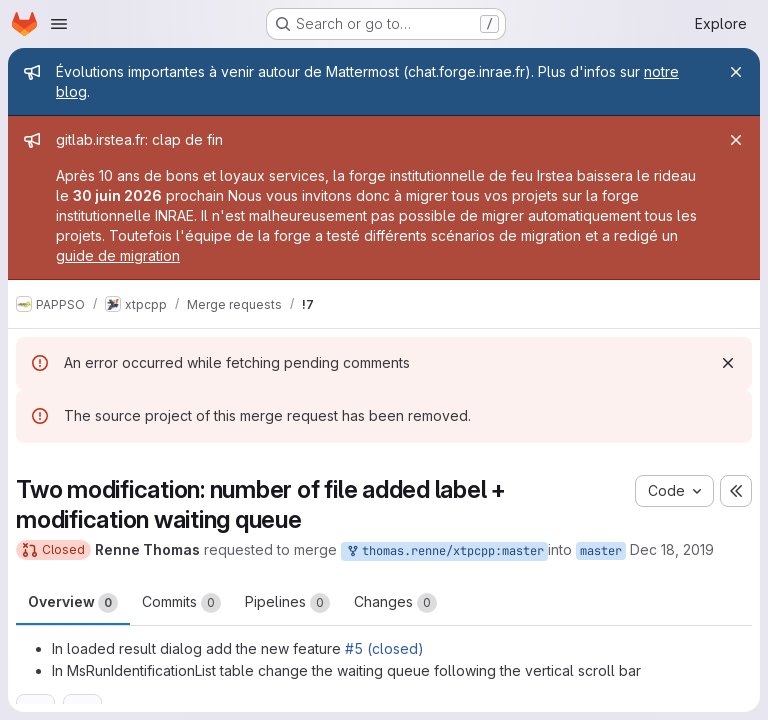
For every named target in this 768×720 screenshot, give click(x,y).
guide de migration (118, 255)
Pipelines (287, 603)
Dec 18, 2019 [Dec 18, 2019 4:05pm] (672, 549)
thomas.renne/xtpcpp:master (444, 551)
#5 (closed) (384, 648)
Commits (181, 603)
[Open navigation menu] (59, 24)
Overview (73, 603)
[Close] (736, 72)
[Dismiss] (728, 363)
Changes (395, 603)
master (601, 551)
